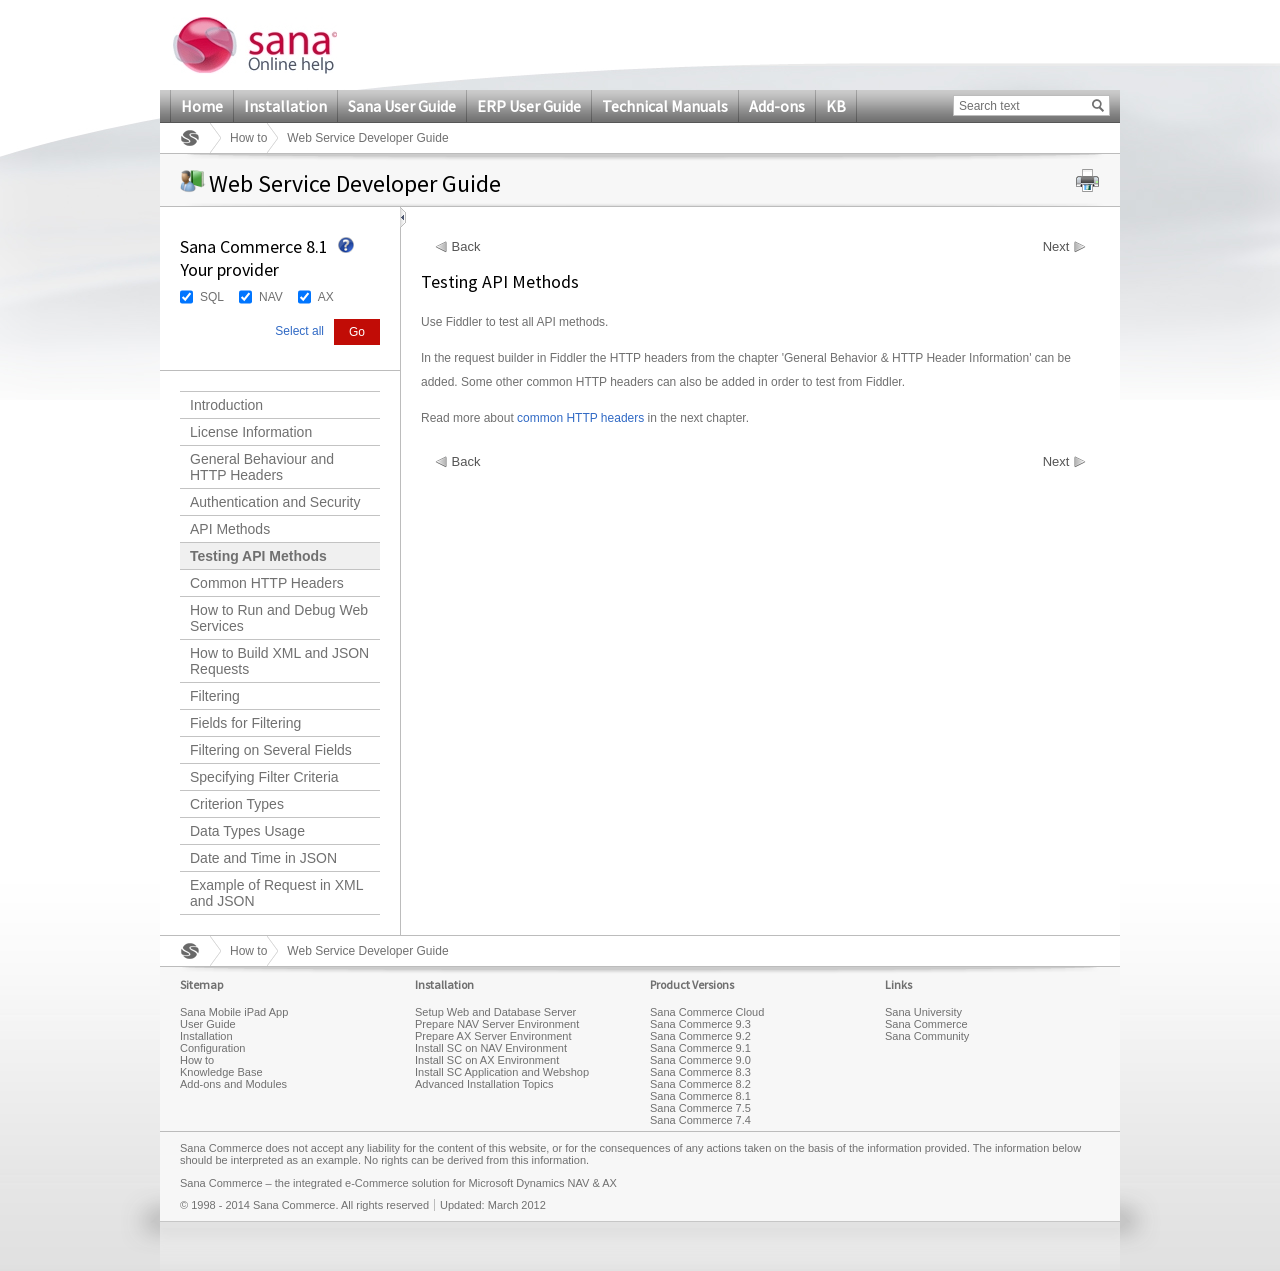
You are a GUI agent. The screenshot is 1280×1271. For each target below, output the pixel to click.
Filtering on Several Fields (271, 750)
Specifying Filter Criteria (264, 777)
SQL (212, 297)
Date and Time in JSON (263, 858)
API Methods (230, 529)
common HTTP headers (580, 418)
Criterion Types (237, 804)
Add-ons (777, 106)
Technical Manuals (665, 106)
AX (326, 297)
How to (248, 138)
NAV (271, 297)
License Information (251, 432)
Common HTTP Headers (267, 583)
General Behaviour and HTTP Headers (262, 467)
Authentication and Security (275, 502)
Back (466, 247)
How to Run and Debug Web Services (279, 618)
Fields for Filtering (245, 723)
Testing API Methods (258, 556)
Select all (299, 331)
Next (1056, 247)
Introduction (226, 405)
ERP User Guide (529, 106)
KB (836, 106)
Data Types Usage (247, 831)
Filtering (215, 696)
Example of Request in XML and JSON (277, 893)
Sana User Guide (402, 106)
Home (202, 106)
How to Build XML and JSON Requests (279, 661)
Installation (285, 106)
